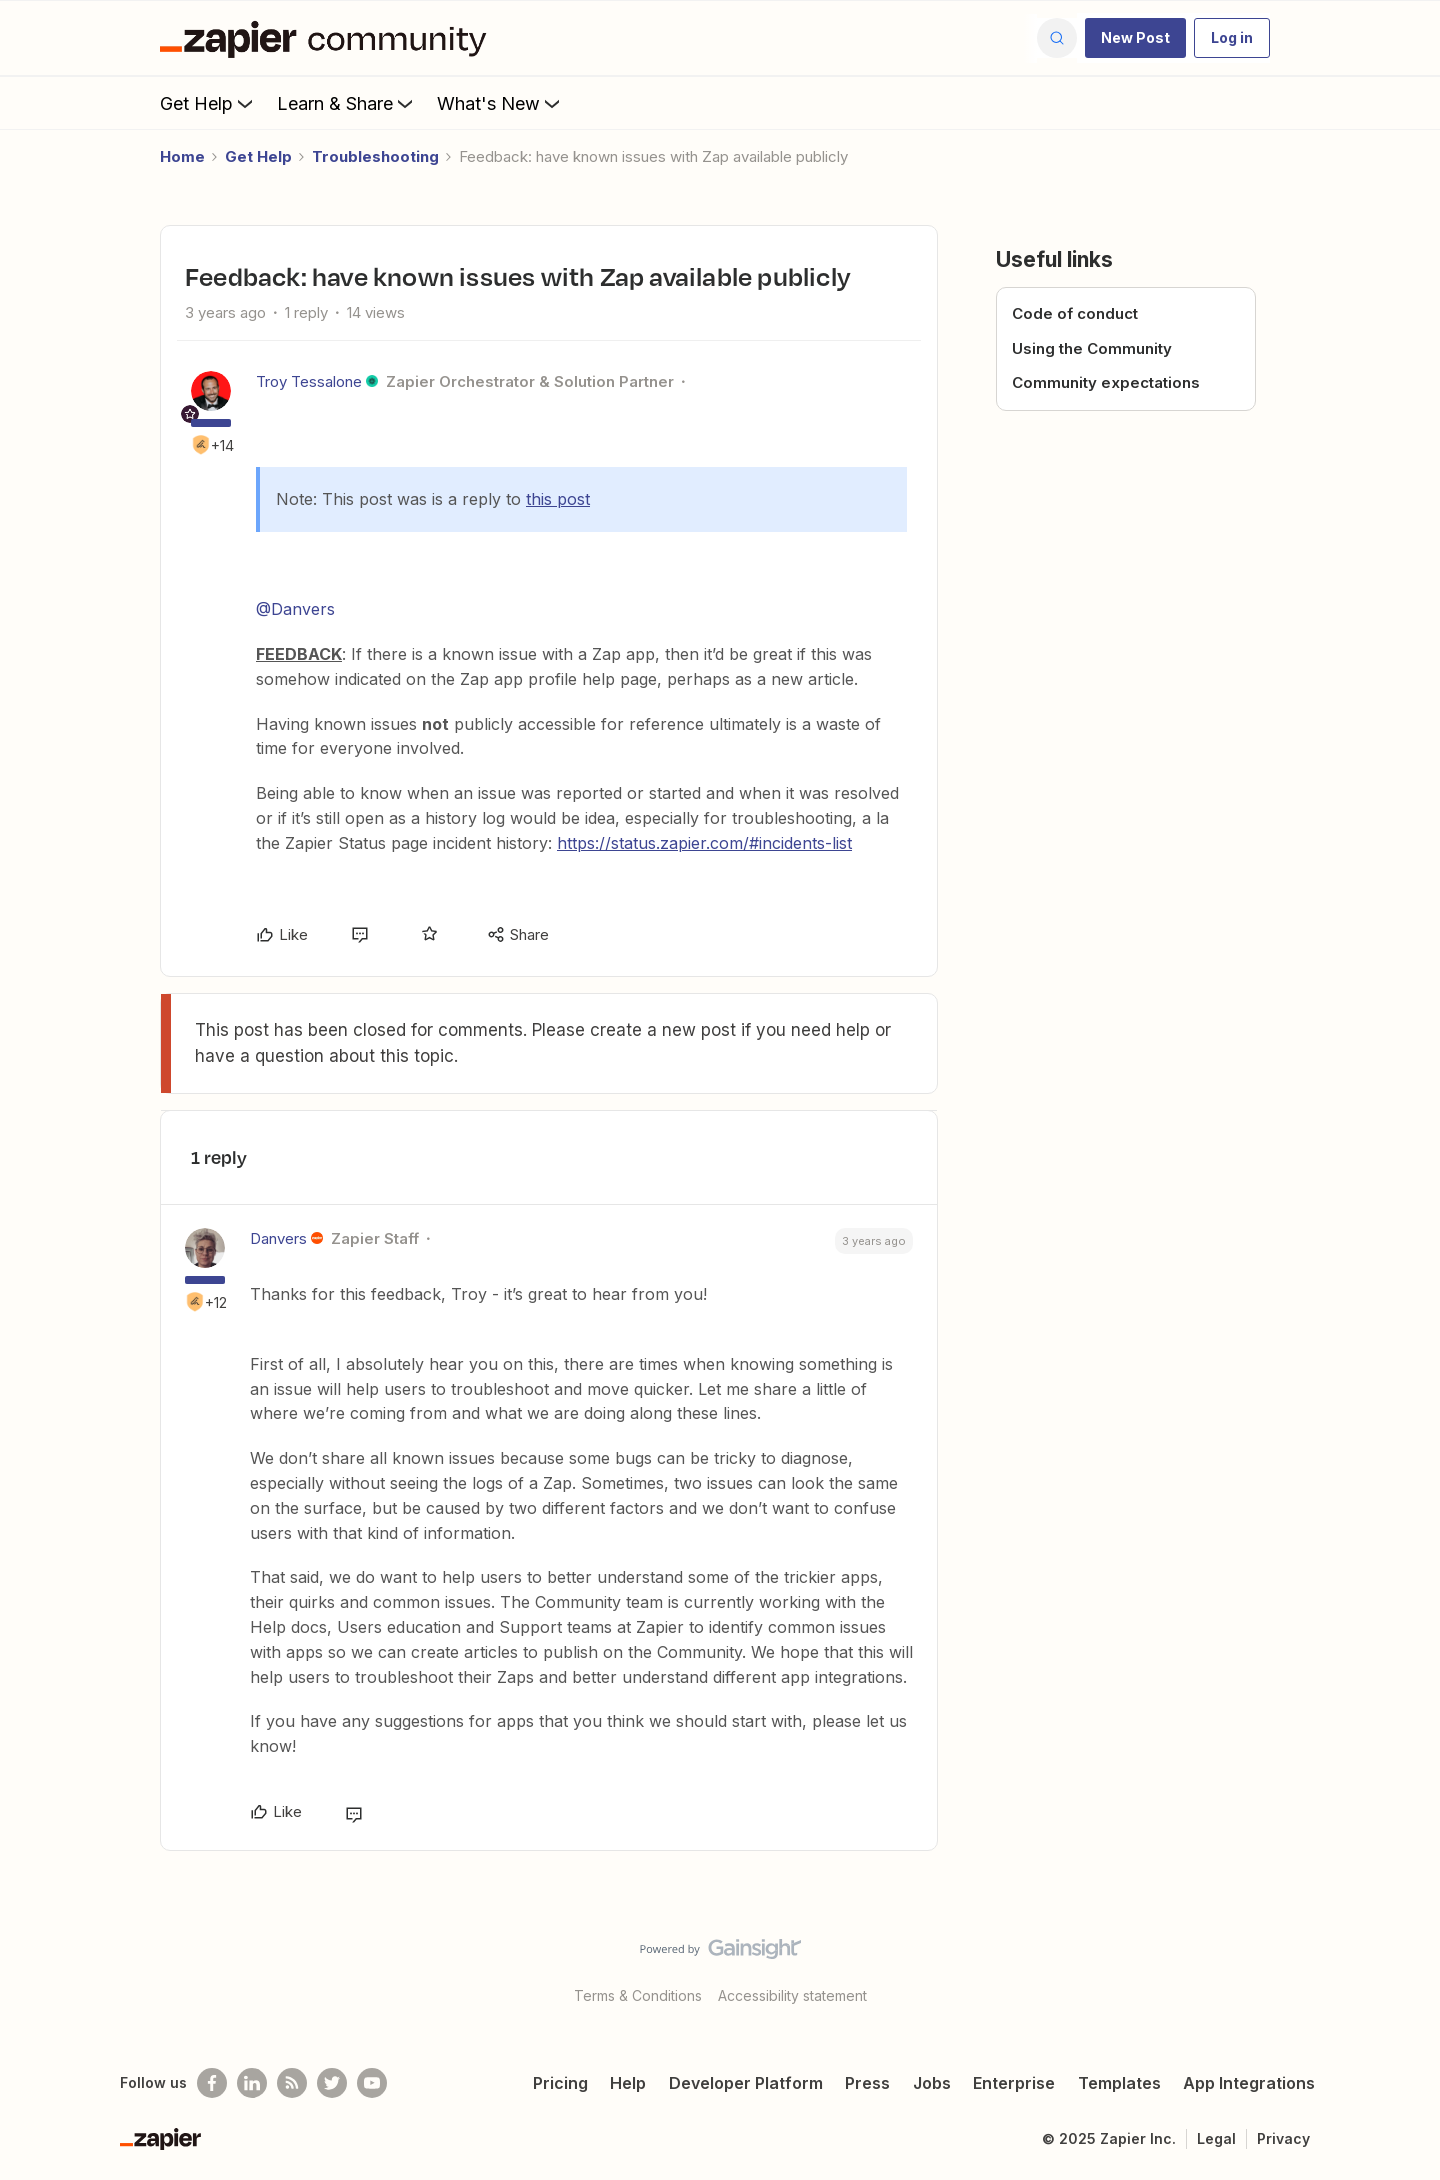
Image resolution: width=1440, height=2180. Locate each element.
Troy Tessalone (309, 381)
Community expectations (1106, 382)
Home (182, 156)
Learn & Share (347, 103)
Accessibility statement (792, 1995)
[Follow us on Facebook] (212, 2083)
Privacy (1283, 2138)
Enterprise (1014, 2083)
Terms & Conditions (638, 1995)
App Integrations (1249, 2083)
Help (628, 2083)
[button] (1135, 38)
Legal (1216, 2138)
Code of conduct (1075, 313)
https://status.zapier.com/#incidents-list (704, 843)
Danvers (278, 1238)
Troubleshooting (375, 156)
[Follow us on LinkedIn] (252, 2083)
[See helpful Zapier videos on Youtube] (372, 2083)
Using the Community (1092, 348)
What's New (500, 103)
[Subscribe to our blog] (292, 2083)
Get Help (208, 103)
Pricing (560, 2083)
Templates (1119, 2083)
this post (558, 499)
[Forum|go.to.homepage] (328, 38)
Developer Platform (746, 2083)
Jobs (932, 2083)
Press (867, 2083)
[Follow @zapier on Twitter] (332, 2083)
